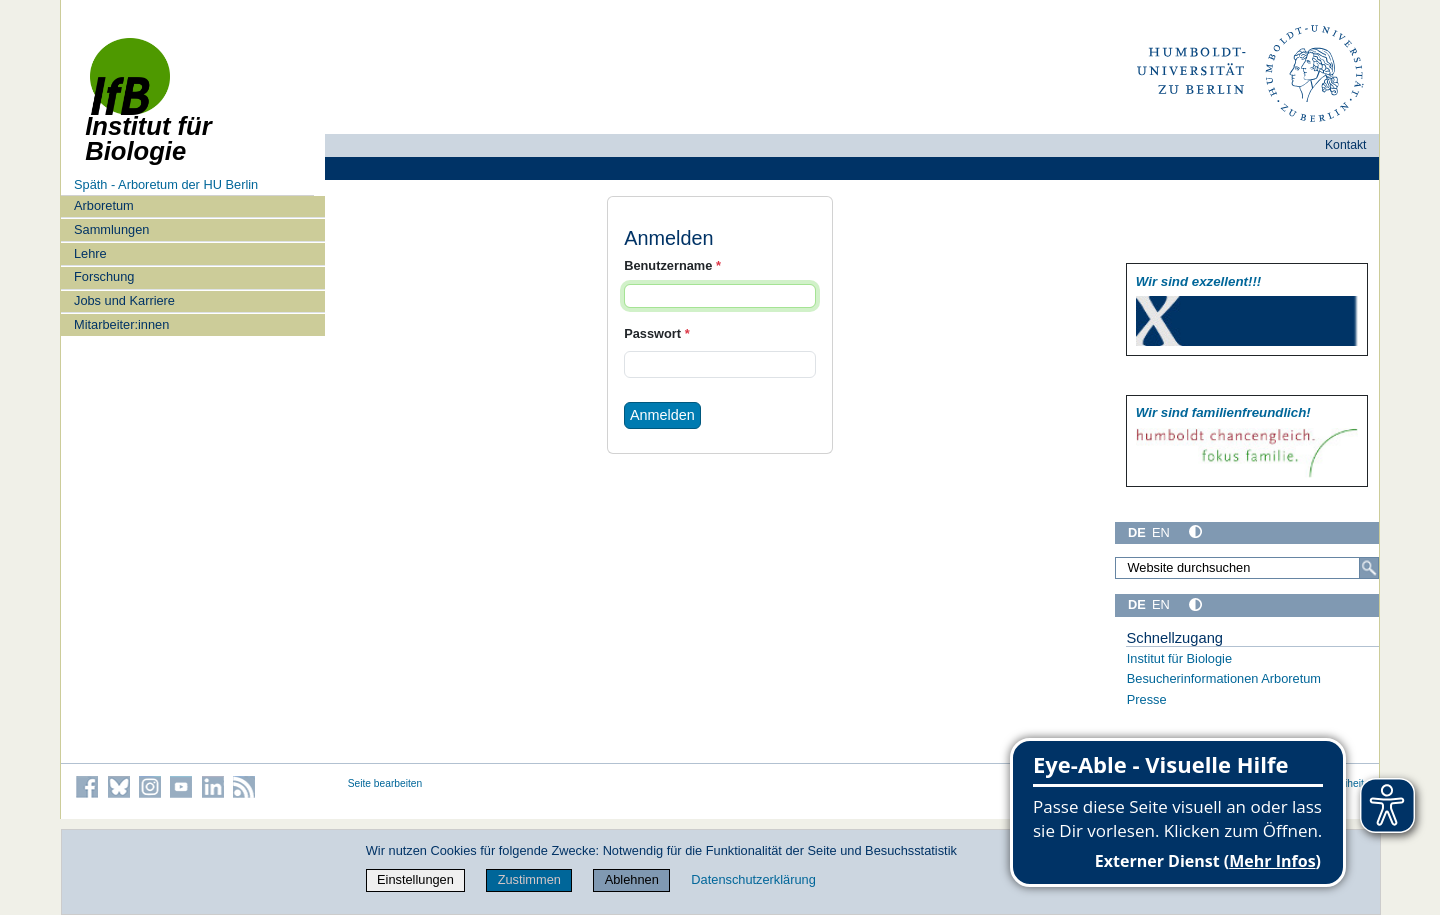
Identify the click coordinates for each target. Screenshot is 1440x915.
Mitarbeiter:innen (121, 324)
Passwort (656, 333)
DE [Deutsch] (1137, 532)
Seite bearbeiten (385, 783)
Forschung (104, 276)
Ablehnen (632, 879)
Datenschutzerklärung (753, 879)
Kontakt (1346, 145)
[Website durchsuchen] (1247, 568)
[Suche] (1369, 568)
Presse (1147, 699)
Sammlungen (111, 229)
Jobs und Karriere (124, 300)
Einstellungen (415, 879)
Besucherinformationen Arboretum (1224, 678)
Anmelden (662, 415)
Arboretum (104, 205)
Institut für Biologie (1179, 658)
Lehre (90, 253)
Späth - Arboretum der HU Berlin (166, 184)
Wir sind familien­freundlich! (1223, 412)
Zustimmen (529, 879)
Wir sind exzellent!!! (1198, 281)
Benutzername (672, 265)
